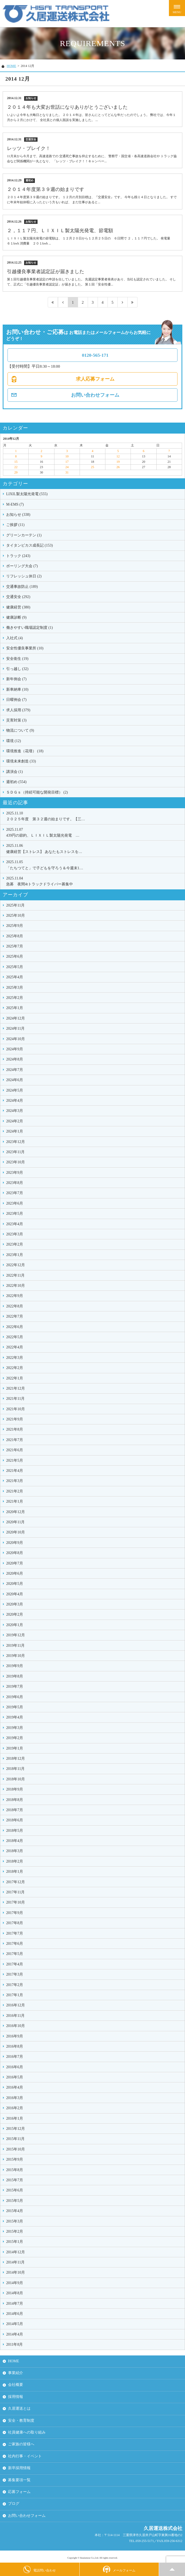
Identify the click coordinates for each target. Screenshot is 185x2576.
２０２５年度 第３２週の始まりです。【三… (94, 815)
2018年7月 (14, 1810)
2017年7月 (14, 1933)
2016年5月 (14, 2077)
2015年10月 (15, 2149)
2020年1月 (14, 1625)
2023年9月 (14, 1173)
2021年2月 (14, 1491)
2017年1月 (14, 1995)
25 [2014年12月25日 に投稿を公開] (92, 467)
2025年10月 (15, 915)
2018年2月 (14, 1861)
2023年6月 (14, 1203)
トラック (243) (18, 556)
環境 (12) (13, 741)
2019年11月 (15, 1646)
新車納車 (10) (17, 689)
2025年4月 (14, 977)
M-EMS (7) (15, 504)
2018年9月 (14, 1789)
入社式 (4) (14, 638)
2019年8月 (14, 1676)
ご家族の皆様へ (21, 2444)
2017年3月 (14, 1974)
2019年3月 (14, 1728)
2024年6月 (14, 1080)
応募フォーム (19, 2492)
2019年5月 (14, 1707)
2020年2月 (14, 1614)
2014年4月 (14, 2334)
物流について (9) (20, 730)
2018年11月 (15, 1769)
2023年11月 (15, 1152)
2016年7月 (14, 2057)
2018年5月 (14, 1831)
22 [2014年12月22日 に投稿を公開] (15, 467)
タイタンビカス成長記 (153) (29, 545)
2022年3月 (14, 1358)
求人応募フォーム (95, 379)
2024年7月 (14, 1070)
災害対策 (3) (16, 720)
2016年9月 (14, 2036)
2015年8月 (14, 2170)
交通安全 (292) (18, 597)
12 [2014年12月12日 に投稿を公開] (118, 456)
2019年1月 (14, 1748)
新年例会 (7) (16, 679)
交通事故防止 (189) (22, 587)
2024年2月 (14, 1121)
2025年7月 (14, 946)
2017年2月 (14, 1985)
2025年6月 (14, 956)
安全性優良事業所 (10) (24, 648)
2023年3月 (14, 1234)
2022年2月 (14, 1368)
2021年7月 (14, 1440)
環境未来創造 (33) (21, 761)
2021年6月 (14, 1450)
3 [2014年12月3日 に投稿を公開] (67, 451)
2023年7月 (14, 1193)
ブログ (13, 2504)
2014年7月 (14, 2304)
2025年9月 (14, 926)
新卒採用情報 (19, 2468)
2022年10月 (15, 1286)
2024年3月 (14, 1111)
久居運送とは (19, 2408)
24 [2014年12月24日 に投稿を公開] (67, 467)
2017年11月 (15, 1892)
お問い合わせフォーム (95, 395)
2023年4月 (14, 1224)
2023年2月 (14, 1244)
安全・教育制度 (21, 2421)
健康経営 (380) (18, 607)
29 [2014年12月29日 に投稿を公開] (15, 472)
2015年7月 (14, 2180)
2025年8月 (14, 936)
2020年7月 (14, 1563)
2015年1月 (14, 2242)
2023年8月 (14, 1183)
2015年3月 (14, 2221)
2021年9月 (14, 1419)
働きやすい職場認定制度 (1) (29, 628)
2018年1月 (14, 1872)
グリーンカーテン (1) (24, 535)
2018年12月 (15, 1759)
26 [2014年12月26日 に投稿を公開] (118, 467)
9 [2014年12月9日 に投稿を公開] (41, 456)
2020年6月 (14, 1573)
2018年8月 (14, 1800)
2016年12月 (15, 2005)
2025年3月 (14, 988)
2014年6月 (14, 2314)
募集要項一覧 (19, 2480)
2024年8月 (14, 1059)
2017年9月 (14, 1913)
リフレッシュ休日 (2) (24, 576)
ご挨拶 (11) (15, 525)
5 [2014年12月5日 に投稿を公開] (118, 451)
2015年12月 (15, 2129)
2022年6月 (14, 1327)
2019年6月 (14, 1697)
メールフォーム (119, 2569)
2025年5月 (14, 967)
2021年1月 (14, 1501)
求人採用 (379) (18, 710)
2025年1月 (14, 1008)
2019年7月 (14, 1686)
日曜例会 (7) (16, 700)
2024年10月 (15, 1039)
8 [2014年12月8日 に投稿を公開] (16, 456)
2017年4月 (14, 1964)
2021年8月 (14, 1429)
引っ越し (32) (17, 669)
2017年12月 (15, 1882)
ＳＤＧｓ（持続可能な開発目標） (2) (37, 792)
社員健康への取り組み (27, 2432)
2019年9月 (14, 1666)
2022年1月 (14, 1378)
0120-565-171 (95, 355)
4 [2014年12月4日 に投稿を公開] (92, 451)
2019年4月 (14, 1717)
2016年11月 (15, 2016)
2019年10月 (15, 1656)
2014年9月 (14, 2283)
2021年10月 (15, 1409)
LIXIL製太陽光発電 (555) (26, 494)
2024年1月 (14, 1131)
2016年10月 (15, 2026)
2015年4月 (14, 2211)
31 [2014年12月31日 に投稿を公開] (67, 472)
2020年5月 (14, 1584)
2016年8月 (14, 2046)
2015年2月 (14, 2231)
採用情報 (15, 2397)
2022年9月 (14, 1296)
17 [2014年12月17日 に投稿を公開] (67, 462)
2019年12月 (15, 1635)
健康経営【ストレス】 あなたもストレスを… (94, 848)
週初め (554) (16, 782)
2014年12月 (15, 2252)
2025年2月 (14, 998)
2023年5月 (14, 1214)
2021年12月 (15, 1388)
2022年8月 (14, 1306)
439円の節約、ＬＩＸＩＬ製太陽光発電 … (94, 832)
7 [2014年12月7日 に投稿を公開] (169, 451)
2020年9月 (14, 1543)
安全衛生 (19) (17, 659)
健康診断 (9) (16, 617)
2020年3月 (14, 1604)
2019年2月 (14, 1738)
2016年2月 (14, 2108)
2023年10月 (15, 1162)
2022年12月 (15, 1265)
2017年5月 (14, 1954)
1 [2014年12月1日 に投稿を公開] (16, 451)
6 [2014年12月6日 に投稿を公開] (144, 451)
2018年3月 (14, 1851)
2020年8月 (14, 1553)
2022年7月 (14, 1316)
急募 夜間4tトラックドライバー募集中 (94, 880)
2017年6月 (14, 1944)
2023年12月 (15, 1142)
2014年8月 (14, 2293)
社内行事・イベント (25, 2456)
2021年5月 (14, 1460)
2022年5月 (14, 1337)
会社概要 (15, 2385)
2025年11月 (15, 905)
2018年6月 (14, 1820)
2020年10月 (15, 1532)
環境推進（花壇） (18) (24, 751)
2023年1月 (14, 1255)
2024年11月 (15, 1028)
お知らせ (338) (18, 515)
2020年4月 (14, 1594)
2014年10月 (15, 2272)
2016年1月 (14, 2118)
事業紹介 (15, 2373)
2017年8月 (14, 1923)
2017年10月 (15, 1902)
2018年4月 (14, 1841)
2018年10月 (15, 1779)
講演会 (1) (14, 772)
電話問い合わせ (39, 2569)
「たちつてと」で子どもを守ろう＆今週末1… (94, 864)
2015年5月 (14, 2201)
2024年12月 (15, 1018)
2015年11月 (15, 2139)
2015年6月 (14, 2190)
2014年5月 (14, 2324)
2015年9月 (14, 2159)
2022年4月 (14, 1347)
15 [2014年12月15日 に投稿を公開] (15, 462)
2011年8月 (14, 2344)
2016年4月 (14, 2087)
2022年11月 (15, 1275)
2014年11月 (15, 2262)
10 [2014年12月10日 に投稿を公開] (67, 456)
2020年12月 (15, 1512)
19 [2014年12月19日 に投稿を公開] (118, 462)
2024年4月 (14, 1101)
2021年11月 (15, 1399)
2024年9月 (14, 1049)
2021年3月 (14, 1481)
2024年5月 (14, 1090)
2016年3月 (14, 2098)
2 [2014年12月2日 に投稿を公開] (41, 451)
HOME (11, 66)
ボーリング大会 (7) (22, 566)
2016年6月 (14, 2067)
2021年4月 (14, 1471)
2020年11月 (15, 1522)
